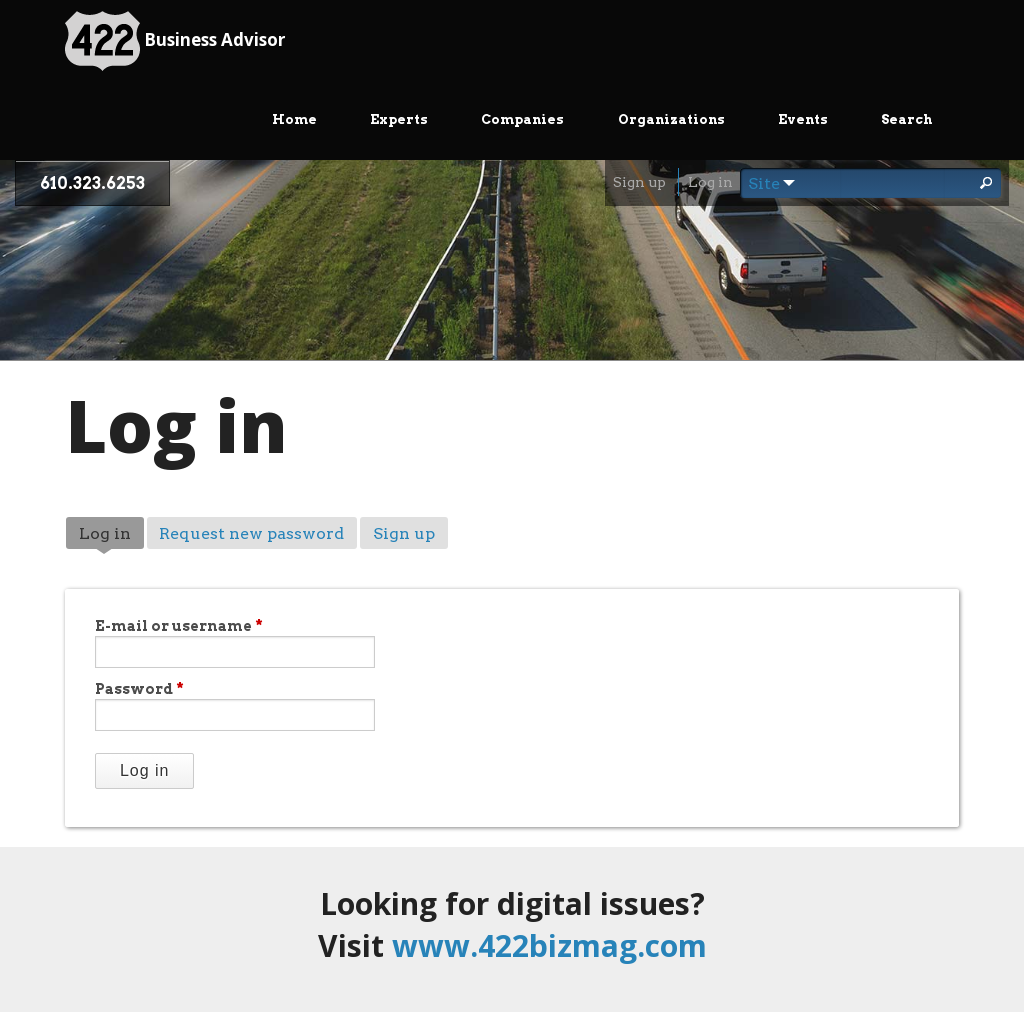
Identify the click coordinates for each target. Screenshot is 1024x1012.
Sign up (639, 182)
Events (803, 119)
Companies (522, 119)
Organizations (671, 119)
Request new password (251, 533)
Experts (399, 119)
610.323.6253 (92, 183)
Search (906, 119)
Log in (710, 182)
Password (139, 689)
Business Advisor (175, 41)
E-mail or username (179, 626)
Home (294, 119)
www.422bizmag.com (549, 945)
